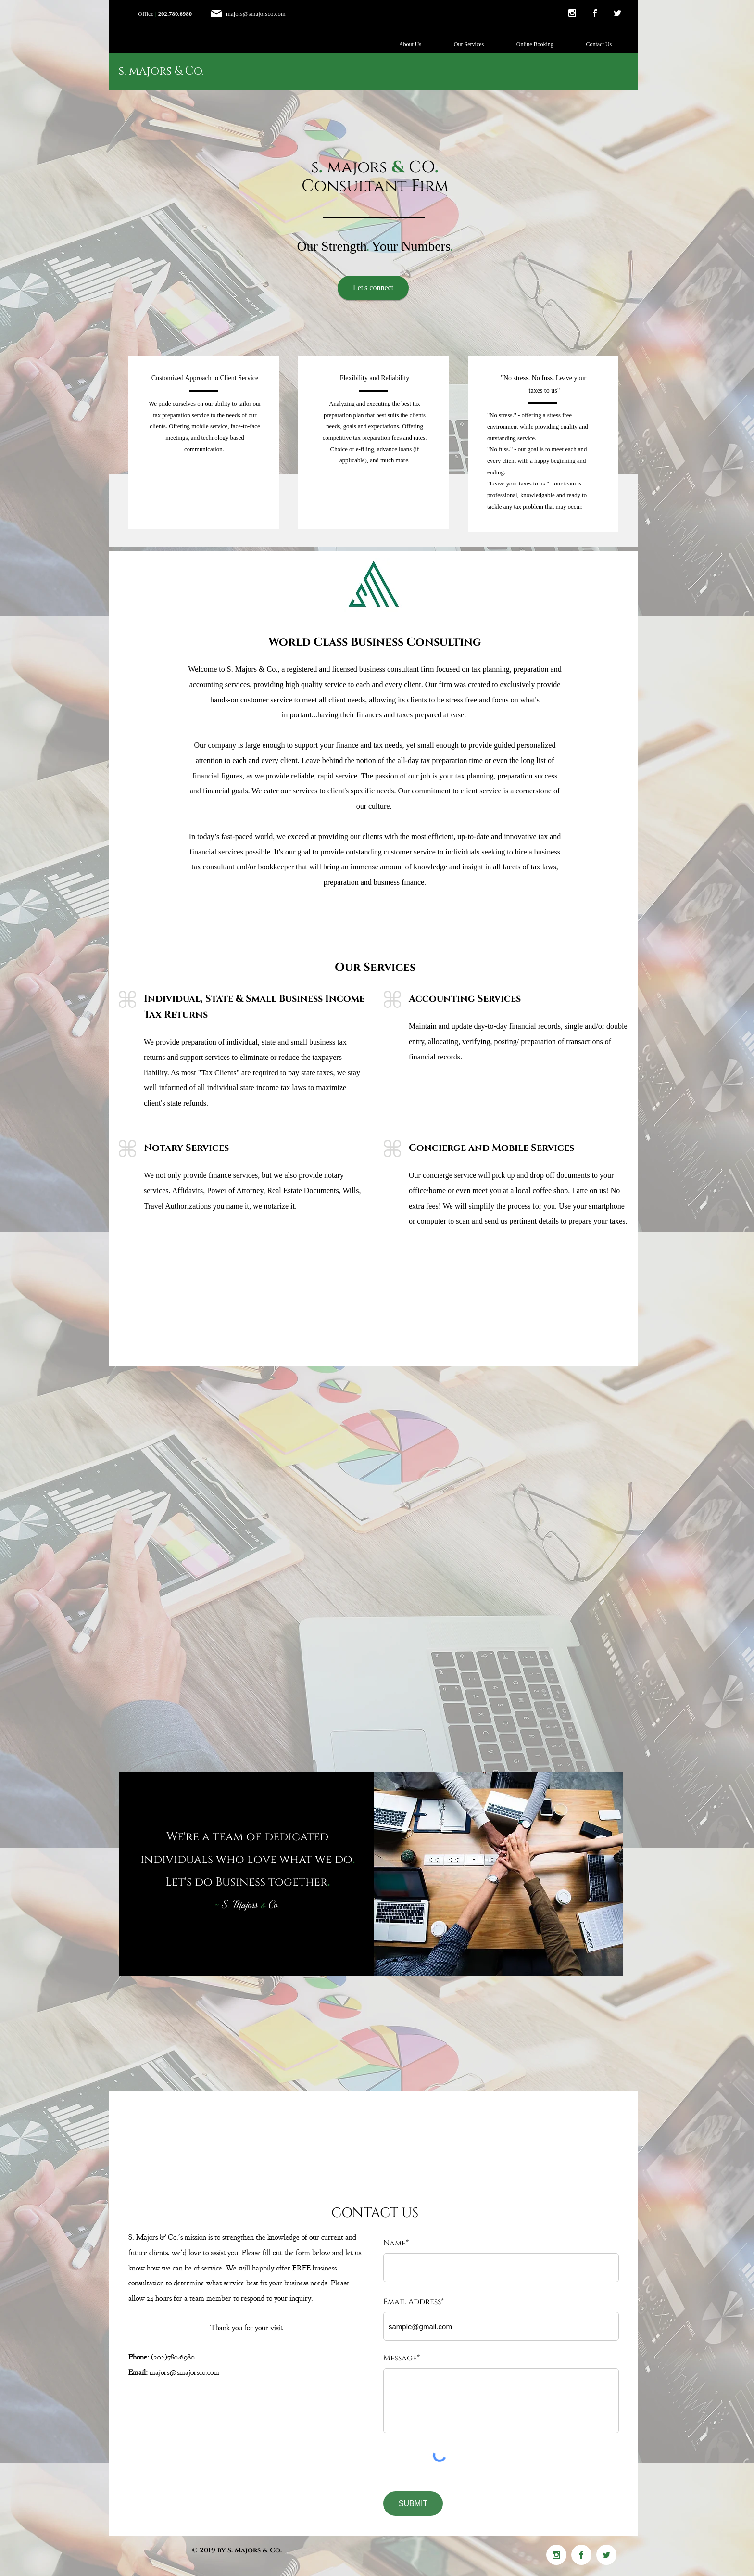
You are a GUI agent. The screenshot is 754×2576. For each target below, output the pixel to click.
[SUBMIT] (413, 2503)
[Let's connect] (373, 288)
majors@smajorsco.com (256, 14)
